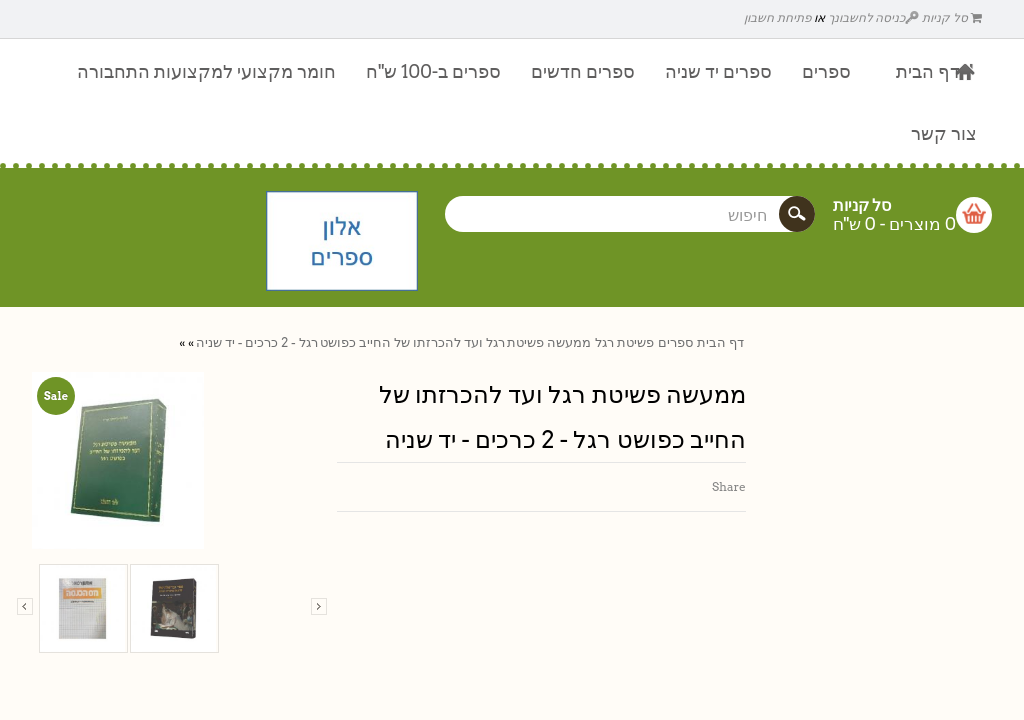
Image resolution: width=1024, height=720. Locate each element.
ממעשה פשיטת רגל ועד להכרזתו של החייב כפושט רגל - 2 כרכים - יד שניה (393, 342)
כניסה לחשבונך (874, 17)
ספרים (675, 342)
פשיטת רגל (624, 342)
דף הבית (720, 342)
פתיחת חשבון (777, 17)
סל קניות (952, 17)
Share (729, 486)
